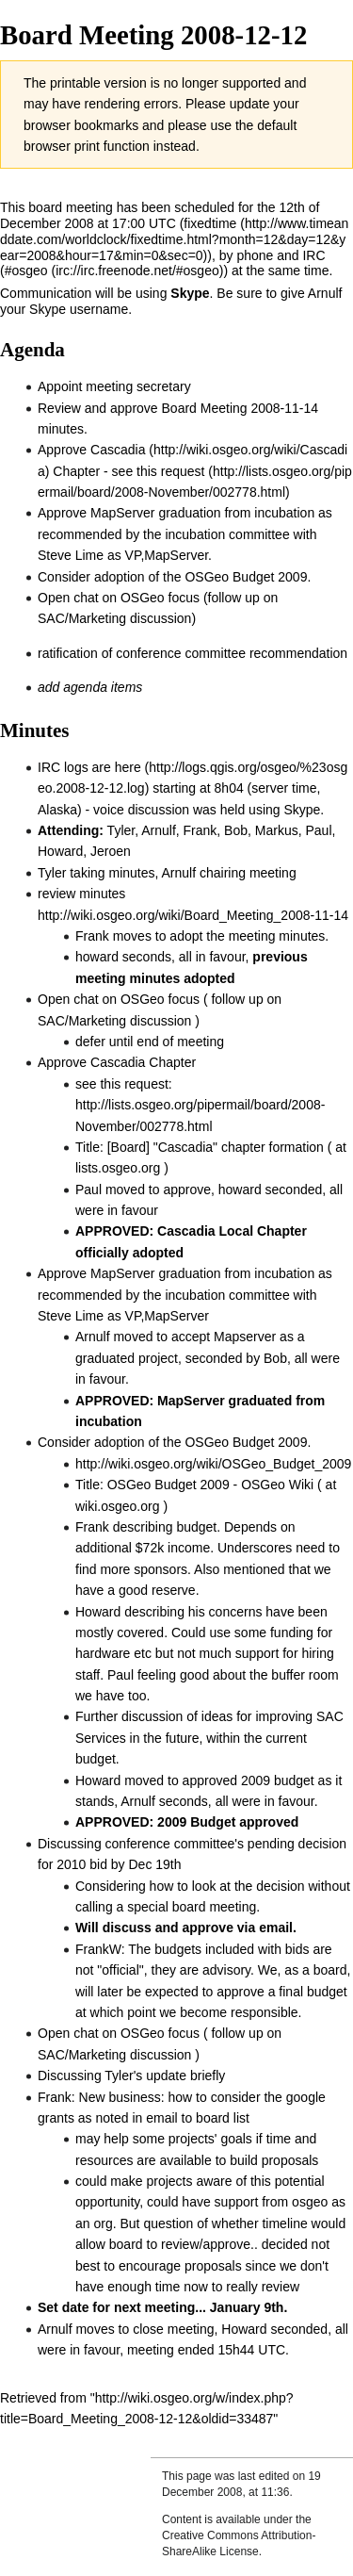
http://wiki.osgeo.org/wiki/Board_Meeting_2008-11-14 (193, 915)
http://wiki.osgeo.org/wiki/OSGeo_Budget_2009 (213, 1463)
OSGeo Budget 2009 (246, 576)
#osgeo (26, 270)
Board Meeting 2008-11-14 (240, 408)
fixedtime (210, 223)
